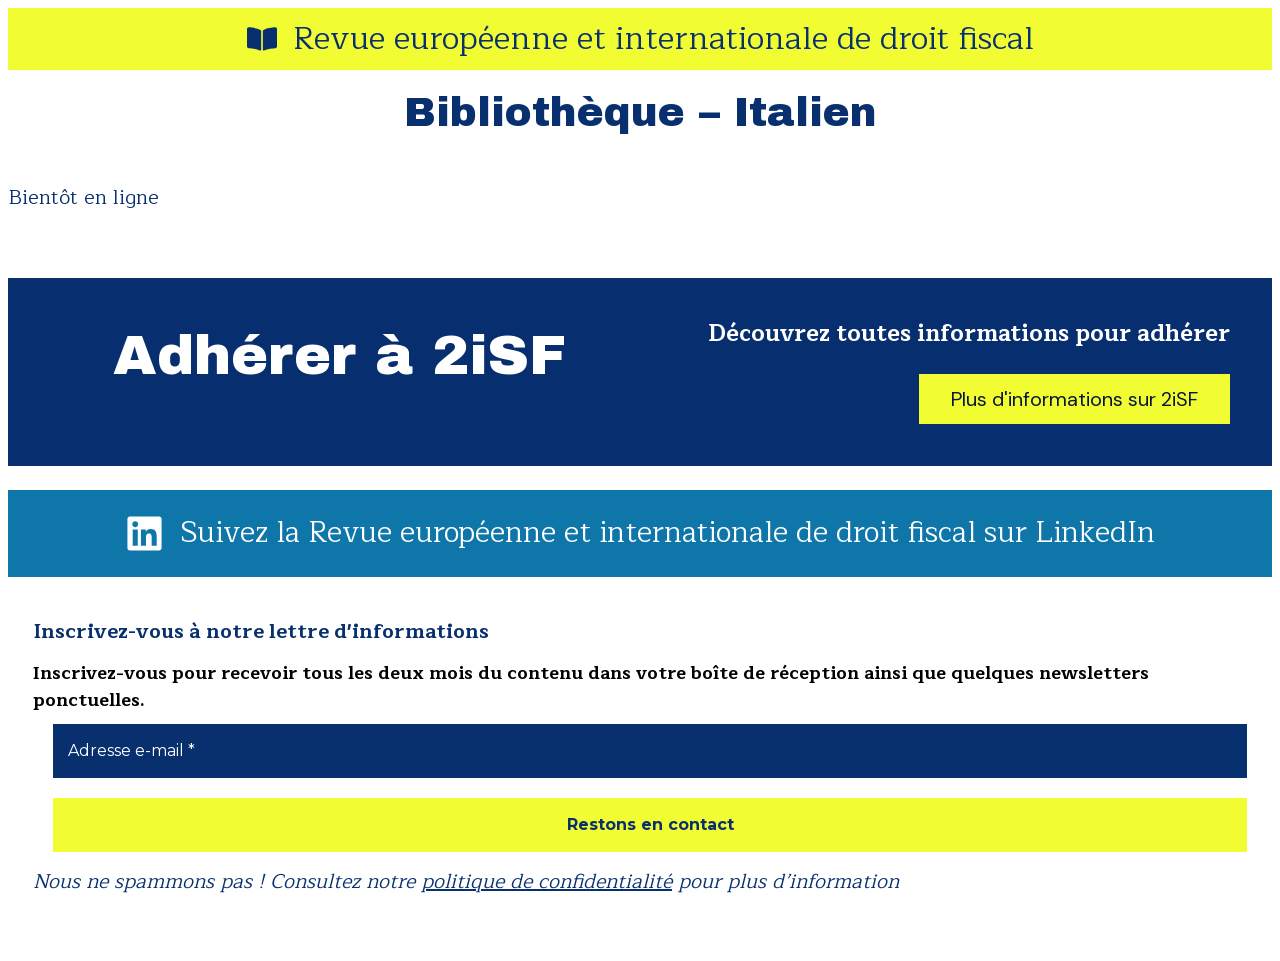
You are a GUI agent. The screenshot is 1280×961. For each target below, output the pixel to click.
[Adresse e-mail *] (650, 751)
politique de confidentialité (546, 881)
